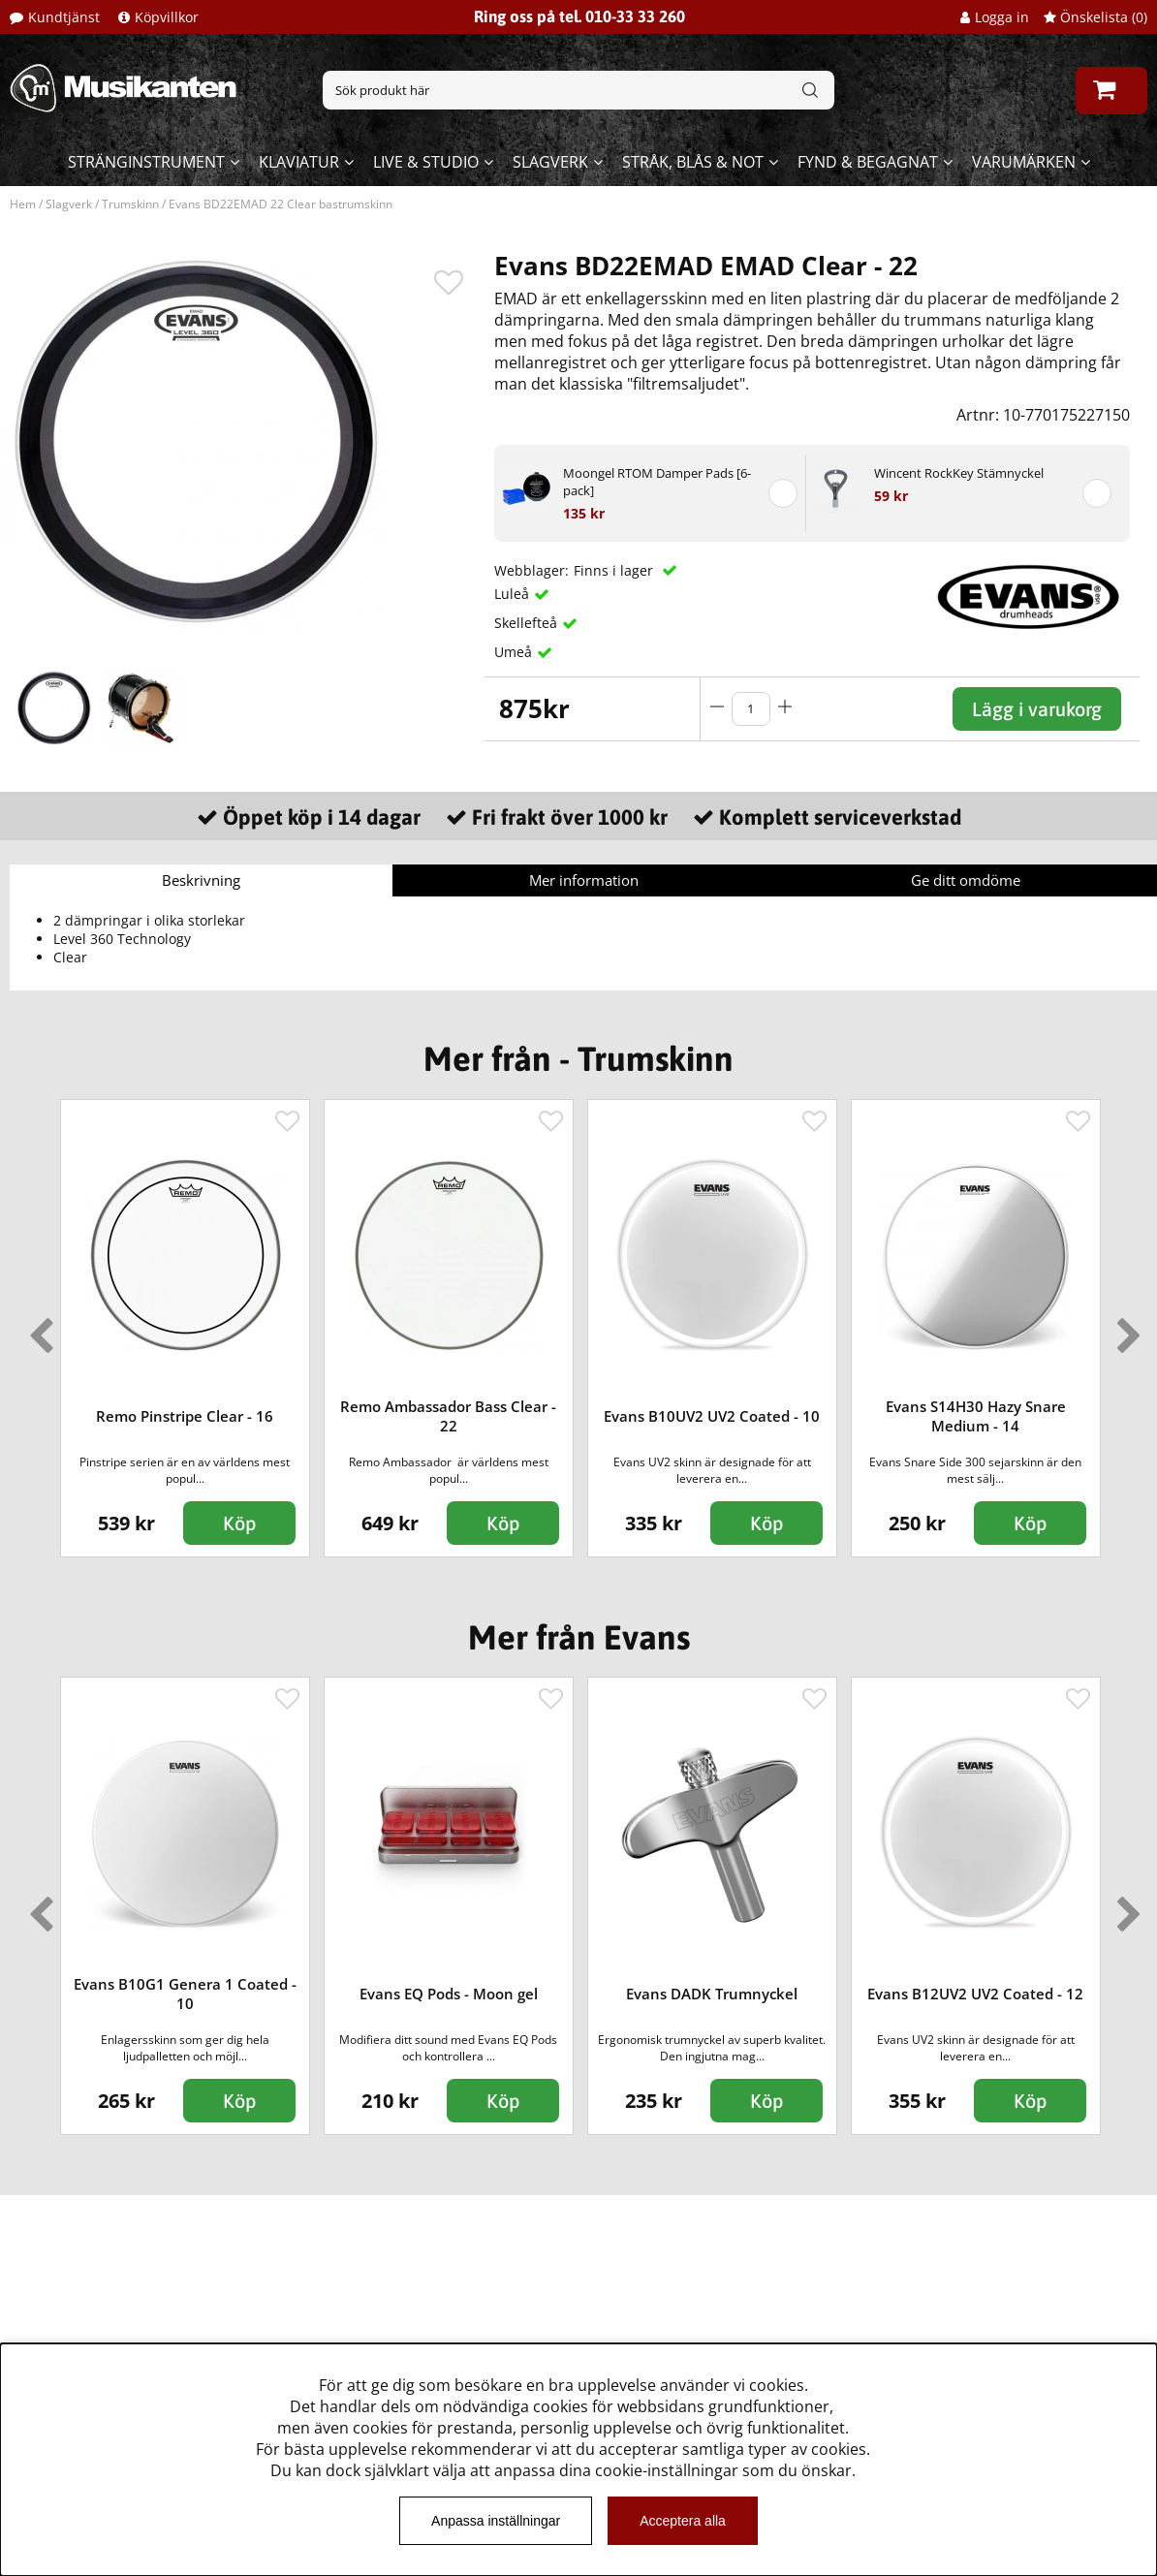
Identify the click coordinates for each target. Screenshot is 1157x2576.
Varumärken (1024, 162)
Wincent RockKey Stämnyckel (959, 473)
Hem (23, 204)
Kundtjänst (64, 17)
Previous (37, 1327)
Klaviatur (299, 162)
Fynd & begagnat (867, 162)
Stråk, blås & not (693, 162)
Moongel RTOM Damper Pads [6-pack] (657, 481)
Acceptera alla (683, 2521)
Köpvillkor (167, 17)
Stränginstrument (146, 162)
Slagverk (550, 162)
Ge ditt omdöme (965, 880)
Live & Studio (426, 162)
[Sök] (578, 90)
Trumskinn (130, 204)
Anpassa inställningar (495, 2521)
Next (1125, 1327)
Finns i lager (615, 570)
